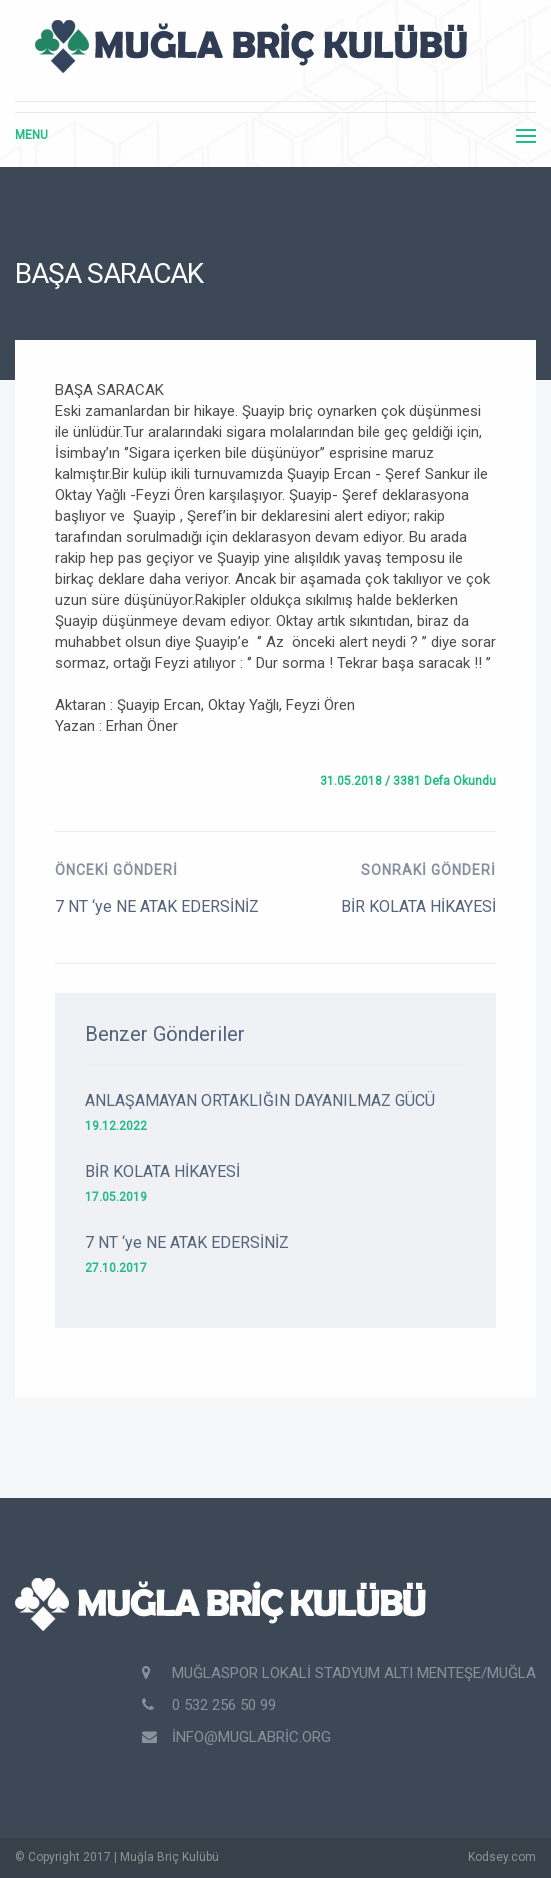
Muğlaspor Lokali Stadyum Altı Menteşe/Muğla (339, 1673)
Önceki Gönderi (116, 870)
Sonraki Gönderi (428, 870)
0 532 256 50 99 (209, 1705)
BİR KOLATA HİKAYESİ (418, 906)
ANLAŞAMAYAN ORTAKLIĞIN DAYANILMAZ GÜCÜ (260, 1100)
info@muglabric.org (236, 1737)
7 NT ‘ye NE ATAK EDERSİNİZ (157, 906)
